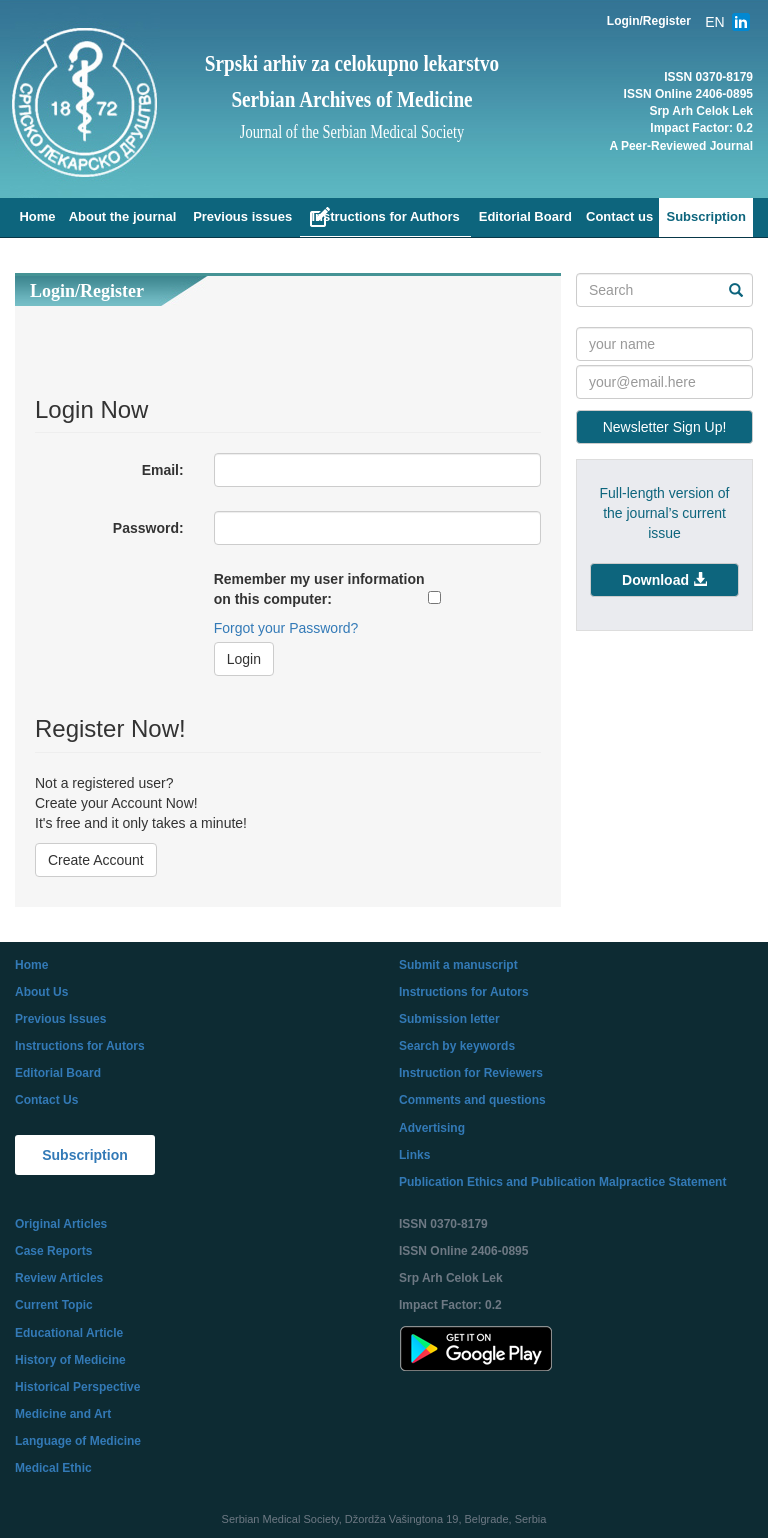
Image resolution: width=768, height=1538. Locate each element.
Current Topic (54, 1305)
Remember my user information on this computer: (319, 589)
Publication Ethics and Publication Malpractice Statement (562, 1182)
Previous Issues (60, 1019)
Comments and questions (472, 1100)
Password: (148, 528)
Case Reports (53, 1251)
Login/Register (649, 21)
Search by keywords (457, 1046)
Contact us (619, 216)
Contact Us (46, 1100)
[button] (664, 580)
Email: (163, 470)
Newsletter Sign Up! (665, 427)
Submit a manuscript (458, 965)
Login (244, 659)
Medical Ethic (53, 1468)
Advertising (432, 1128)
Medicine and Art (63, 1414)
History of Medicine (70, 1360)
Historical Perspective (77, 1387)
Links (414, 1155)
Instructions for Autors (80, 1046)
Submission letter (449, 1019)
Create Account (96, 860)
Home (37, 216)
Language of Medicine (78, 1441)
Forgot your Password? (286, 628)
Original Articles (61, 1224)
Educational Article (69, 1333)
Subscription (705, 216)
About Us (41, 992)
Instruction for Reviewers (471, 1073)
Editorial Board (525, 216)
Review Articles (59, 1278)
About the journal (123, 216)
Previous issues (242, 216)
